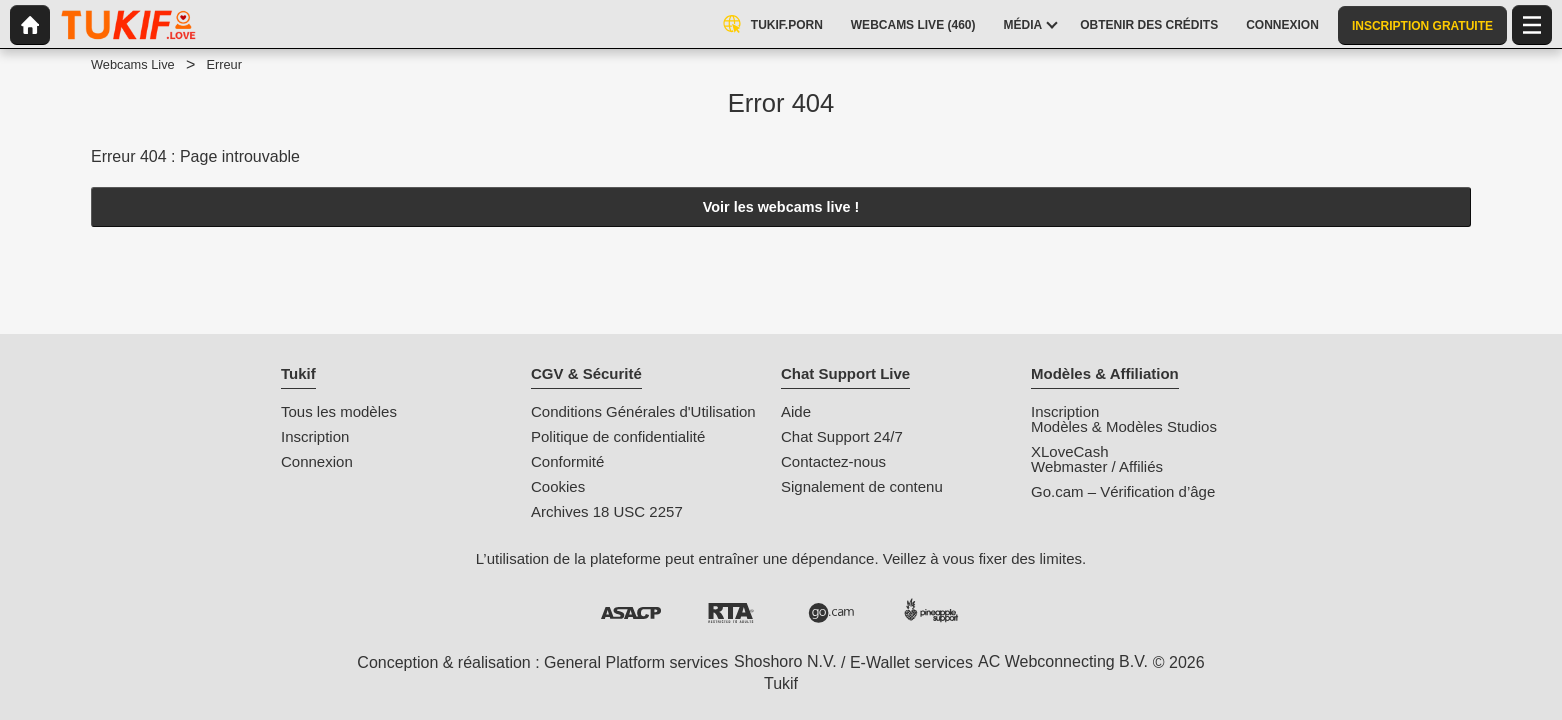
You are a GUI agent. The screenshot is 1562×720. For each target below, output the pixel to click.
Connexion (317, 461)
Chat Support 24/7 (842, 436)
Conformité (567, 461)
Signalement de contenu (862, 486)
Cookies (558, 486)
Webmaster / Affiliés (1097, 466)
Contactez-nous (833, 461)
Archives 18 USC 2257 (607, 511)
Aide (796, 411)
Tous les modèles (339, 411)
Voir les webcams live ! (781, 207)
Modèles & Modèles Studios (1124, 426)
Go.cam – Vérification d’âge (1123, 491)
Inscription (315, 436)
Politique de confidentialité (618, 436)
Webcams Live (133, 64)
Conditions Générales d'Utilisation (643, 411)
